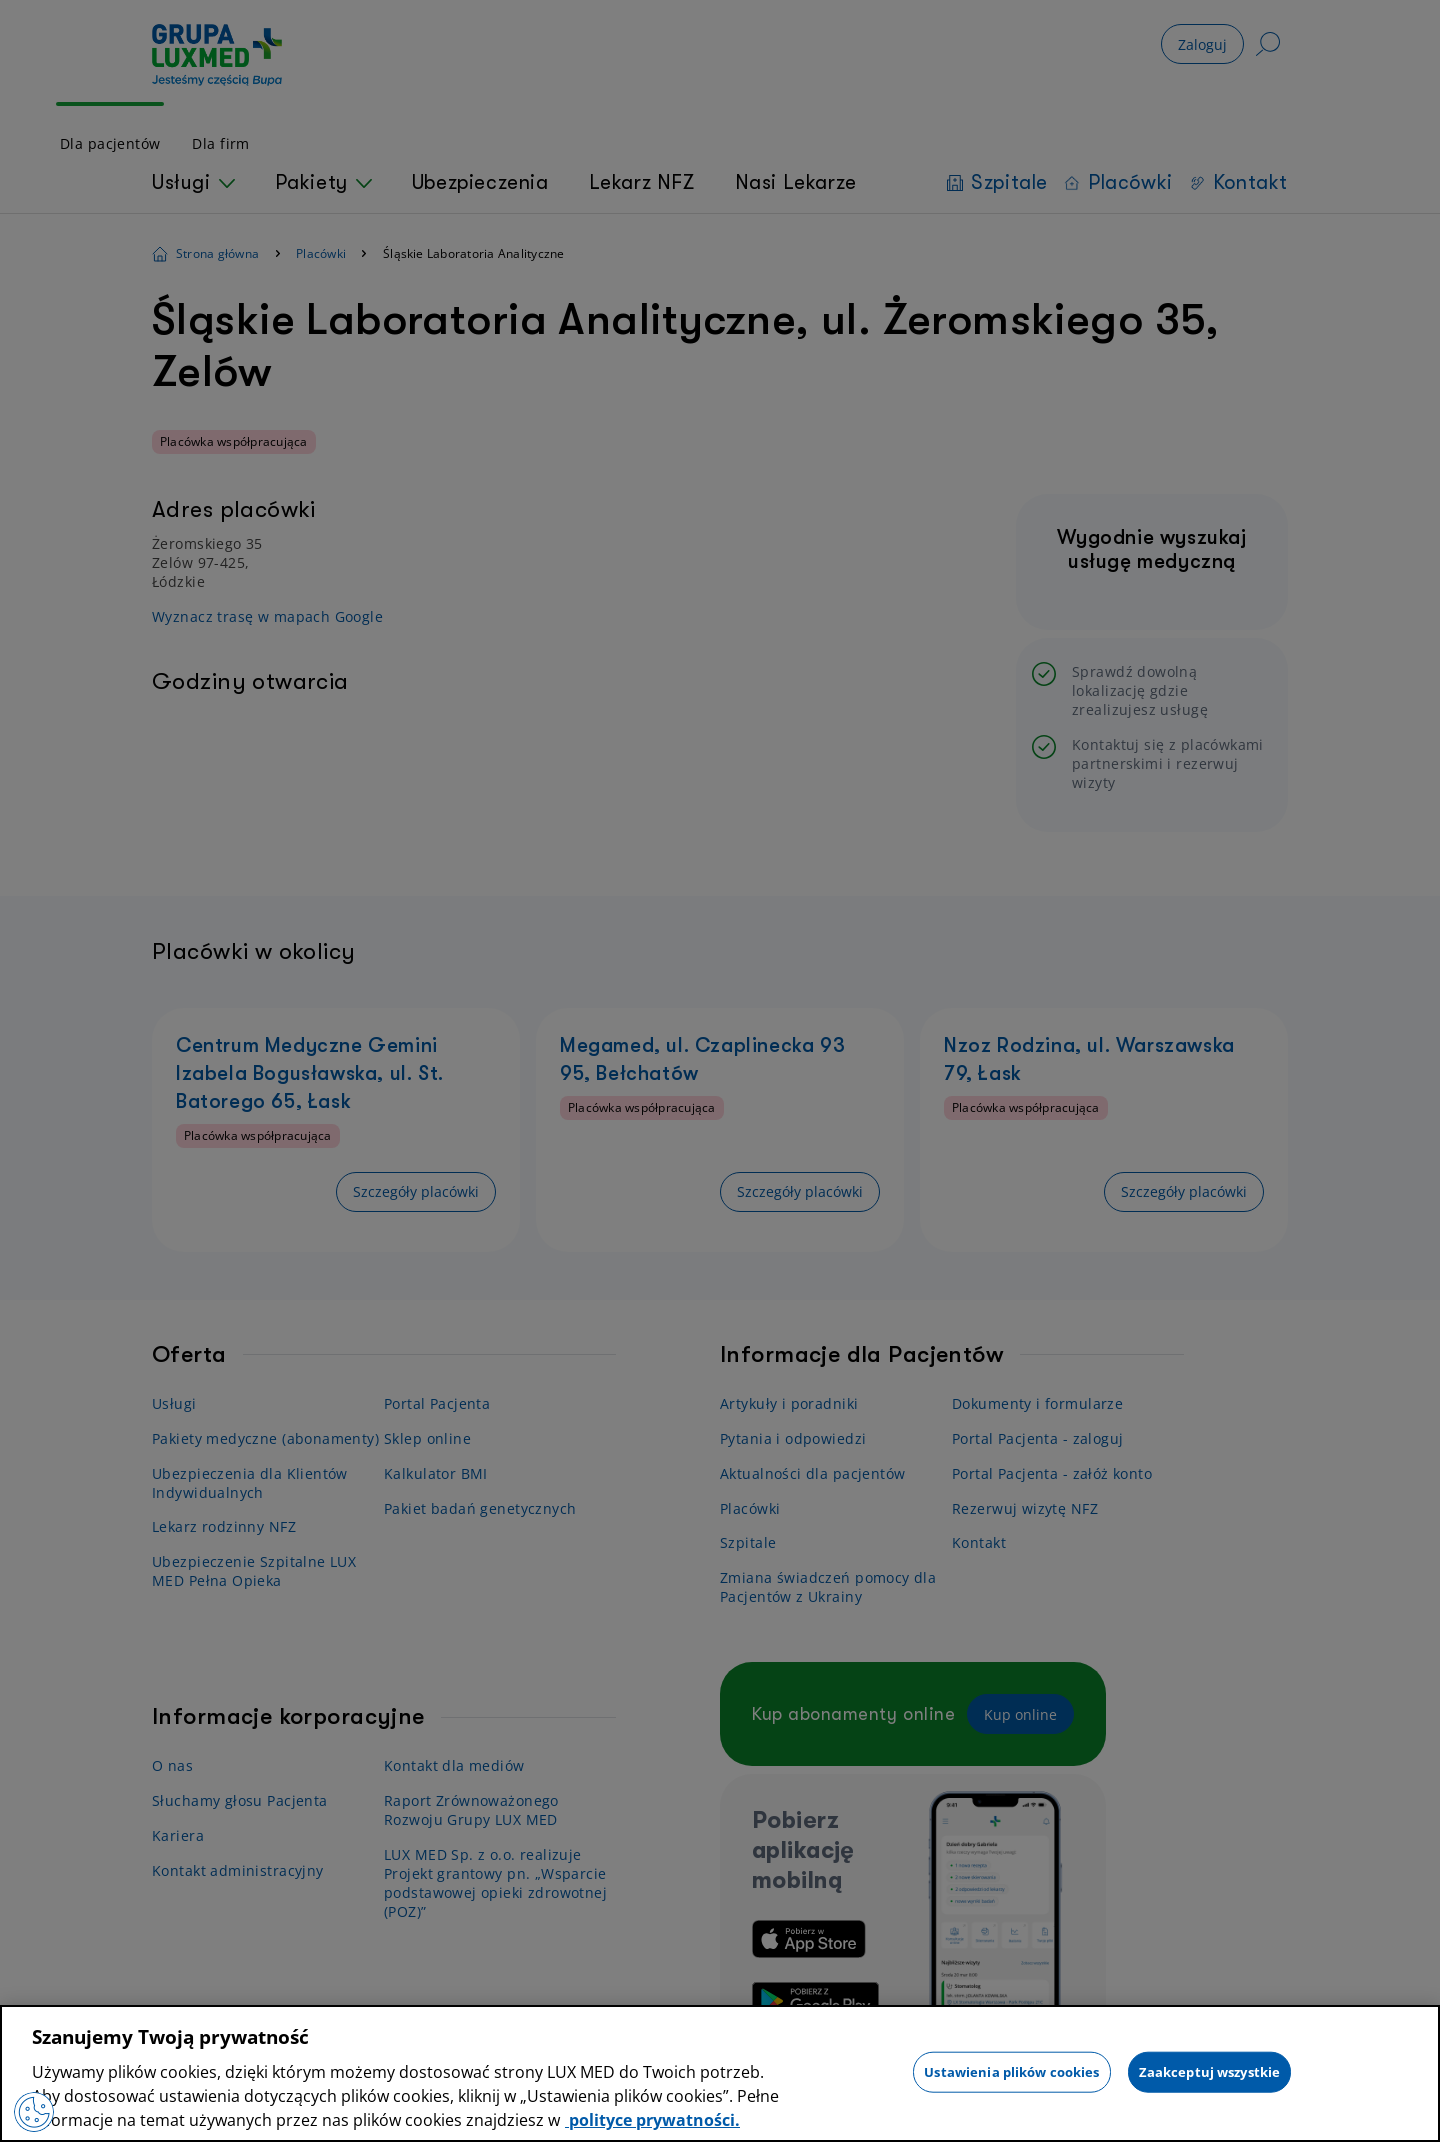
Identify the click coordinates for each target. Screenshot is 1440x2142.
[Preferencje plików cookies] (34, 2112)
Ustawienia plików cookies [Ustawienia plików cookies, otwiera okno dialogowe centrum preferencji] (1011, 2071)
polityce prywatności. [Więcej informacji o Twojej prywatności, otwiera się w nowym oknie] (652, 2120)
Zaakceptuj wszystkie (1210, 2071)
